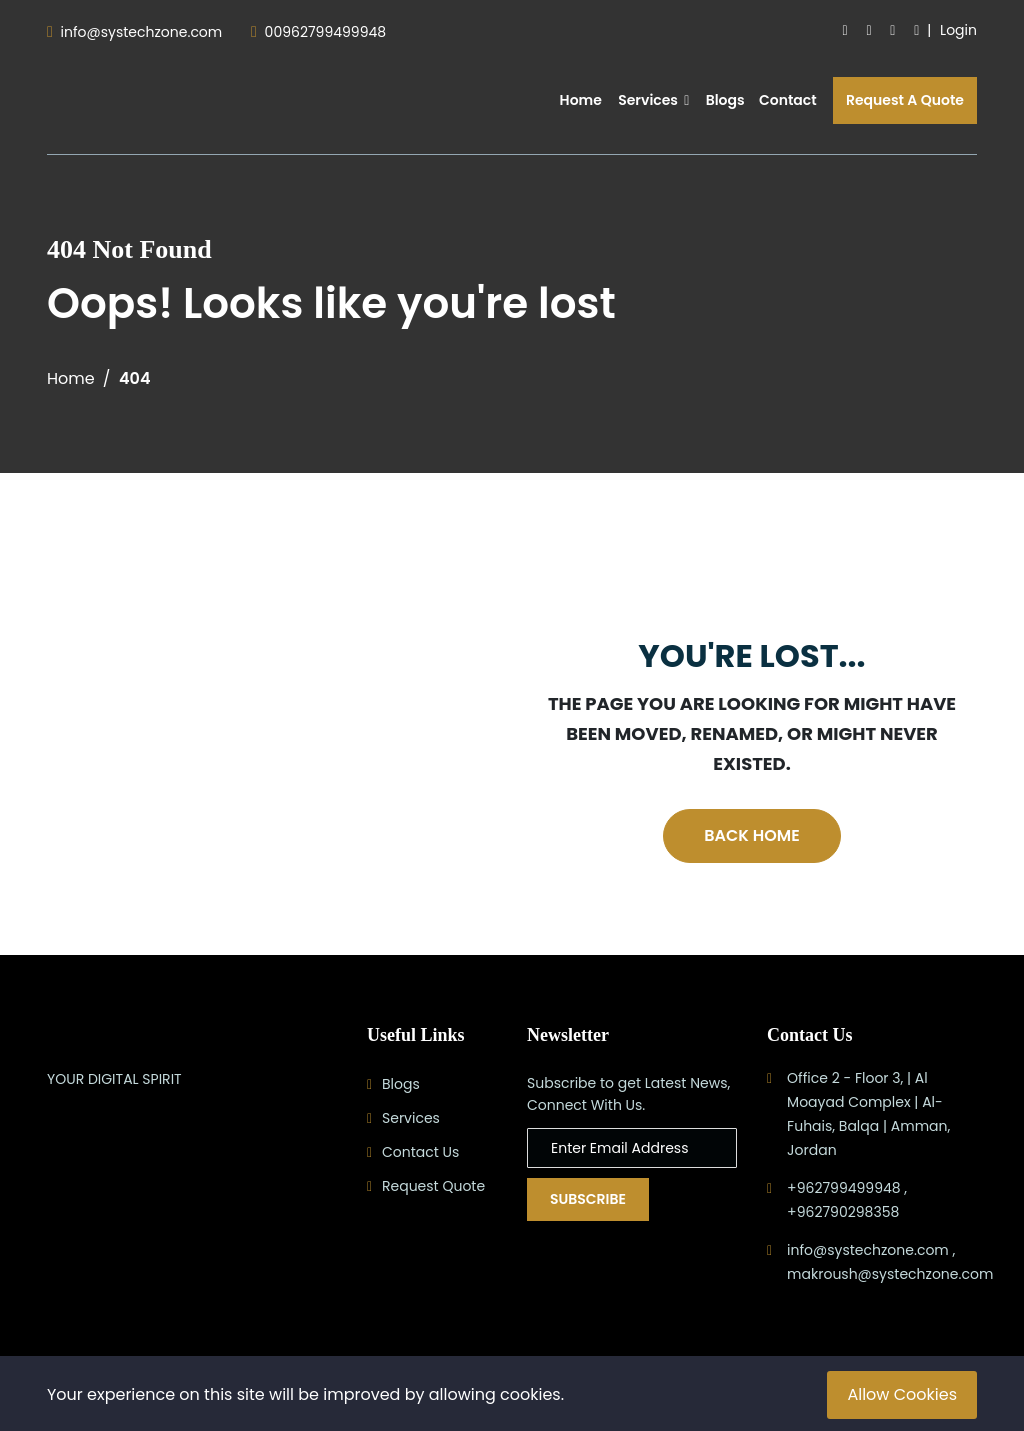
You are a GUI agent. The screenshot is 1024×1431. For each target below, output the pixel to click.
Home (581, 100)
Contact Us (420, 1152)
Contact (788, 100)
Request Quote (433, 1186)
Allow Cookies (902, 1394)
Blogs (725, 100)
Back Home (751, 835)
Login (958, 30)
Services (653, 100)
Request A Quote (905, 100)
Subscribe (588, 1199)
